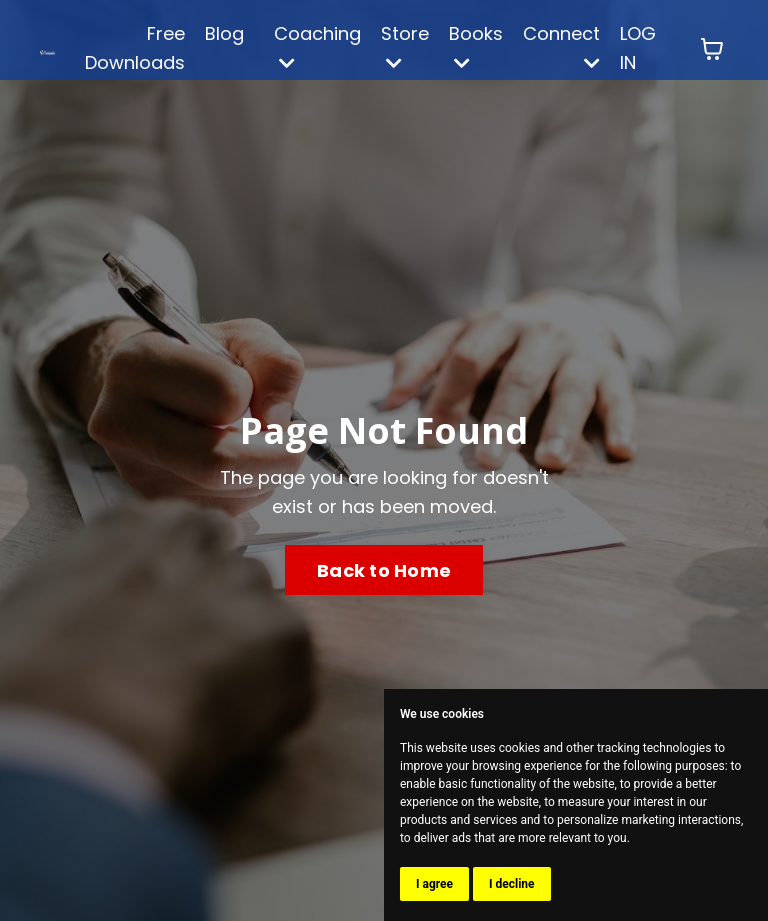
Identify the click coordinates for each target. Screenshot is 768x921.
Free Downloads (135, 48)
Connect (561, 46)
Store (405, 46)
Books (476, 46)
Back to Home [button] (384, 570)
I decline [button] (512, 884)
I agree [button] (434, 884)
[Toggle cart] (712, 49)
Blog (224, 33)
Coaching (317, 46)
